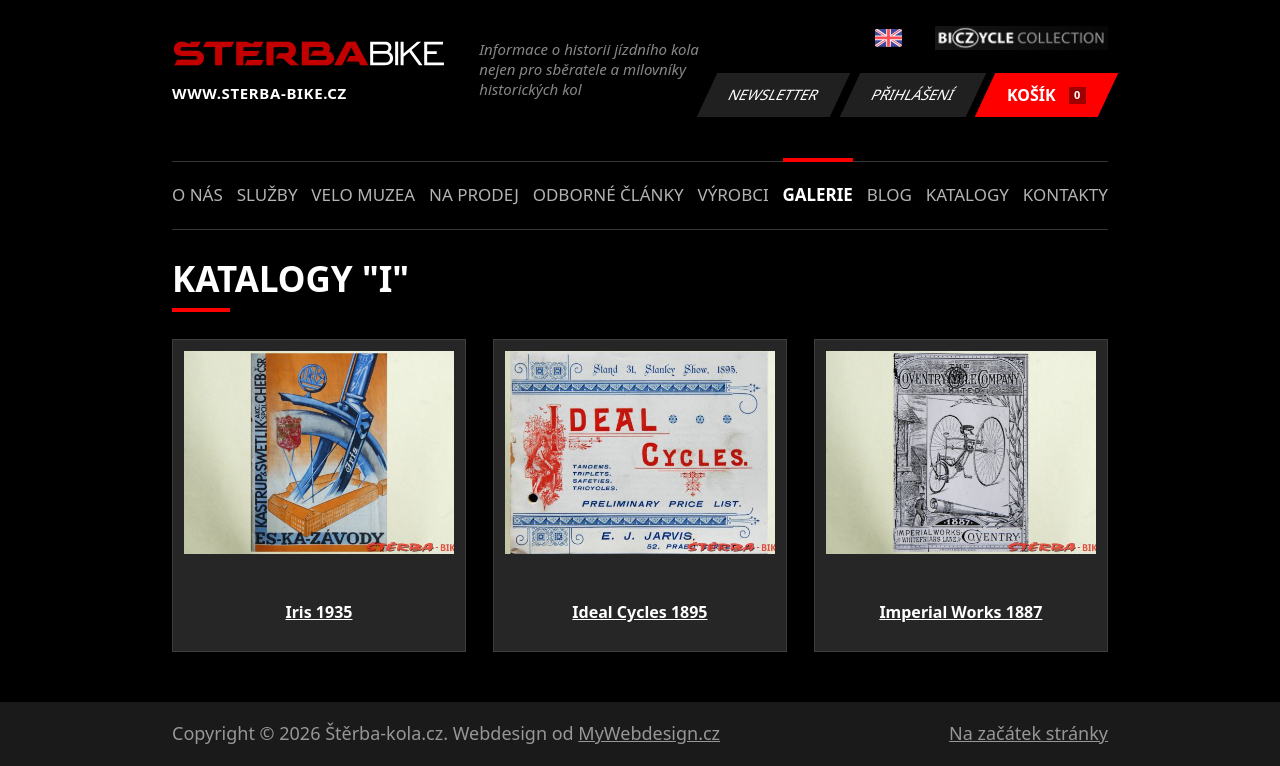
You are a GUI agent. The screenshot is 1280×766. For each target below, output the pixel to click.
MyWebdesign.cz (649, 733)
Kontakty (1065, 194)
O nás (197, 194)
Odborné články (608, 194)
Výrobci (732, 194)
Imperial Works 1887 (960, 612)
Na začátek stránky (1028, 733)
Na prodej (474, 194)
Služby (267, 194)
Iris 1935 (318, 612)
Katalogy (967, 194)
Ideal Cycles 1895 (639, 612)
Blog (889, 194)
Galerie (818, 194)
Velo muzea (363, 194)
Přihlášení (912, 94)
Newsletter (773, 94)
